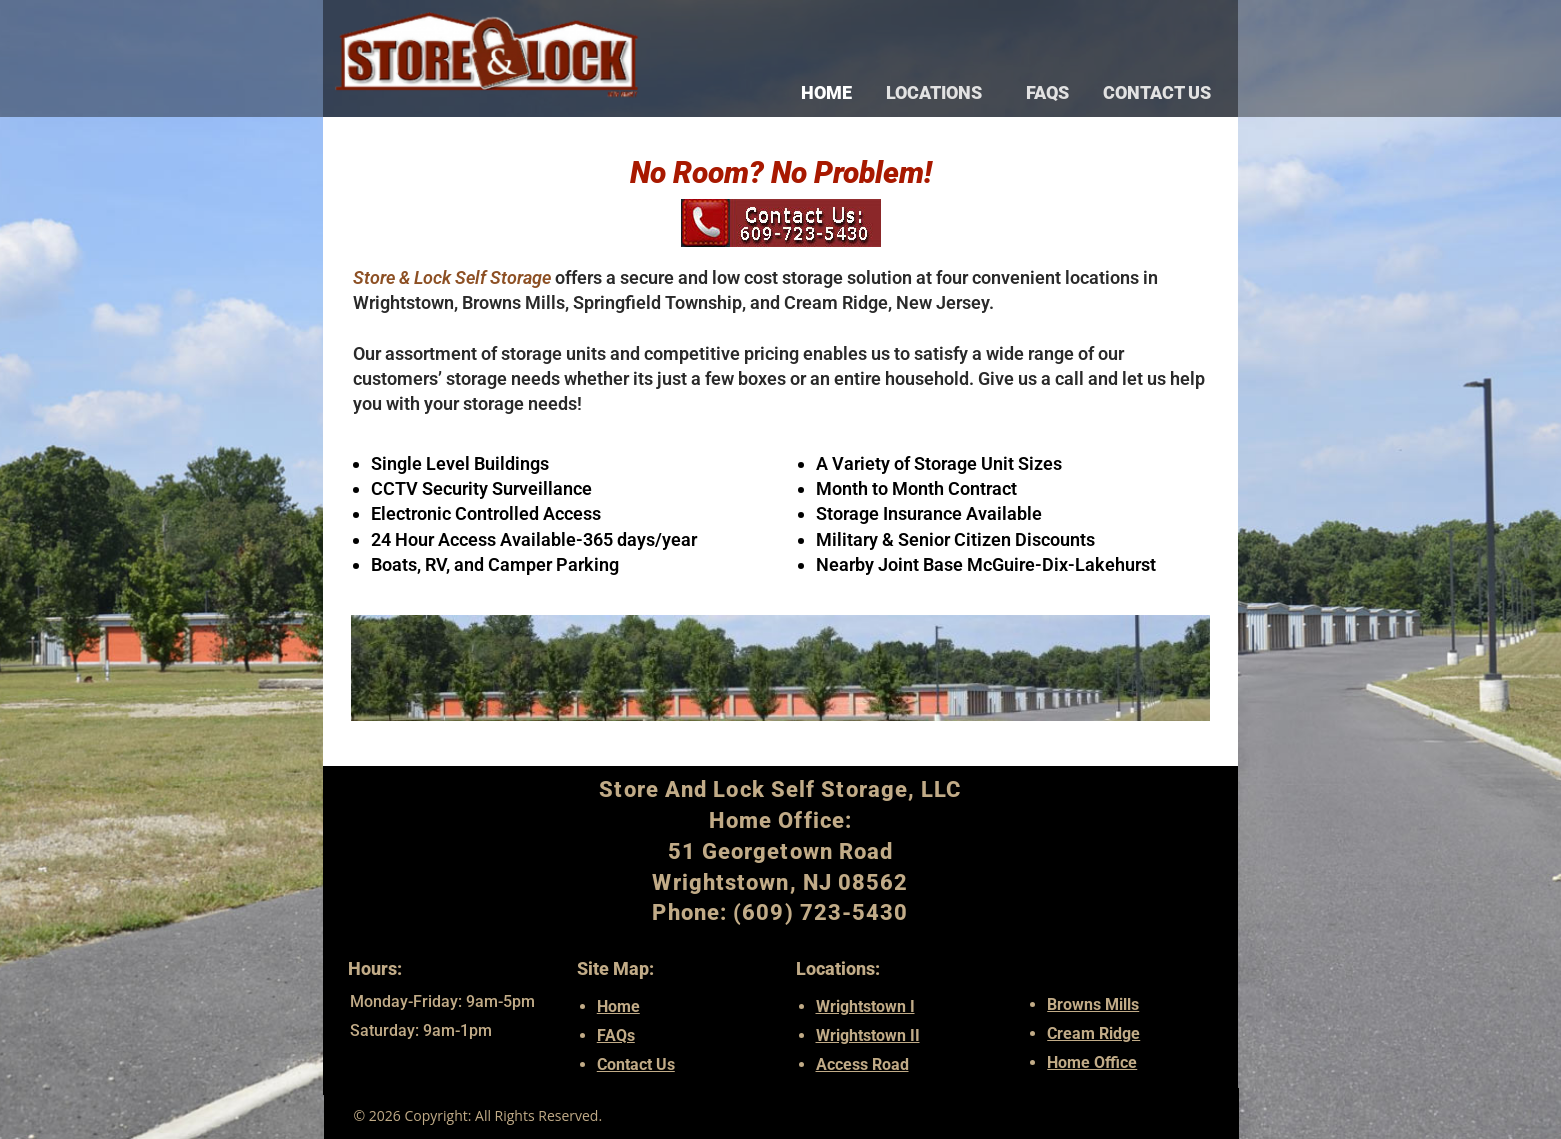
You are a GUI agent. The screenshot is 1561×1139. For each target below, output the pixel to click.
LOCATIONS (939, 92)
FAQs (1047, 92)
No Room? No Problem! (781, 177)
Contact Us (1157, 92)
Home (826, 92)
